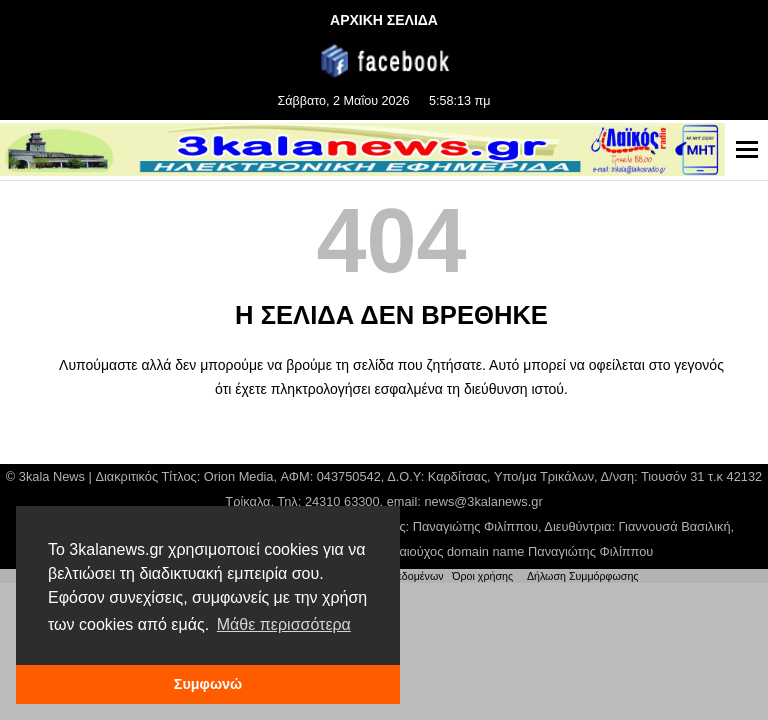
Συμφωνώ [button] (208, 684)
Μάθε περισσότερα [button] (284, 624)
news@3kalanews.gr (483, 501)
